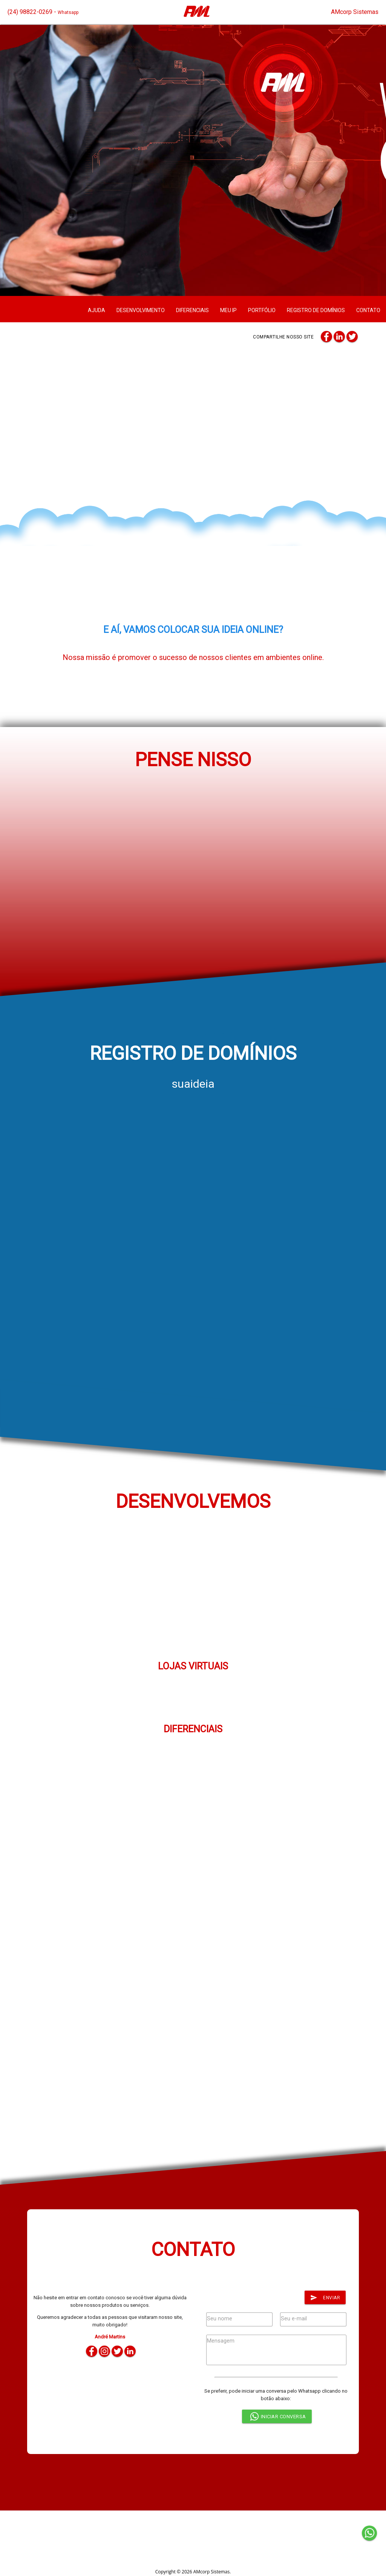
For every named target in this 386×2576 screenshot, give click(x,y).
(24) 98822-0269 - (43, 11)
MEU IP (228, 310)
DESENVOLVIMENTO (140, 310)
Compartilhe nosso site (283, 337)
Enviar (325, 2297)
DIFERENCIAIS (192, 310)
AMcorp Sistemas (354, 11)
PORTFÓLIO (262, 310)
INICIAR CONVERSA (277, 2416)
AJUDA (96, 310)
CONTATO (368, 310)
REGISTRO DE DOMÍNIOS (316, 310)
